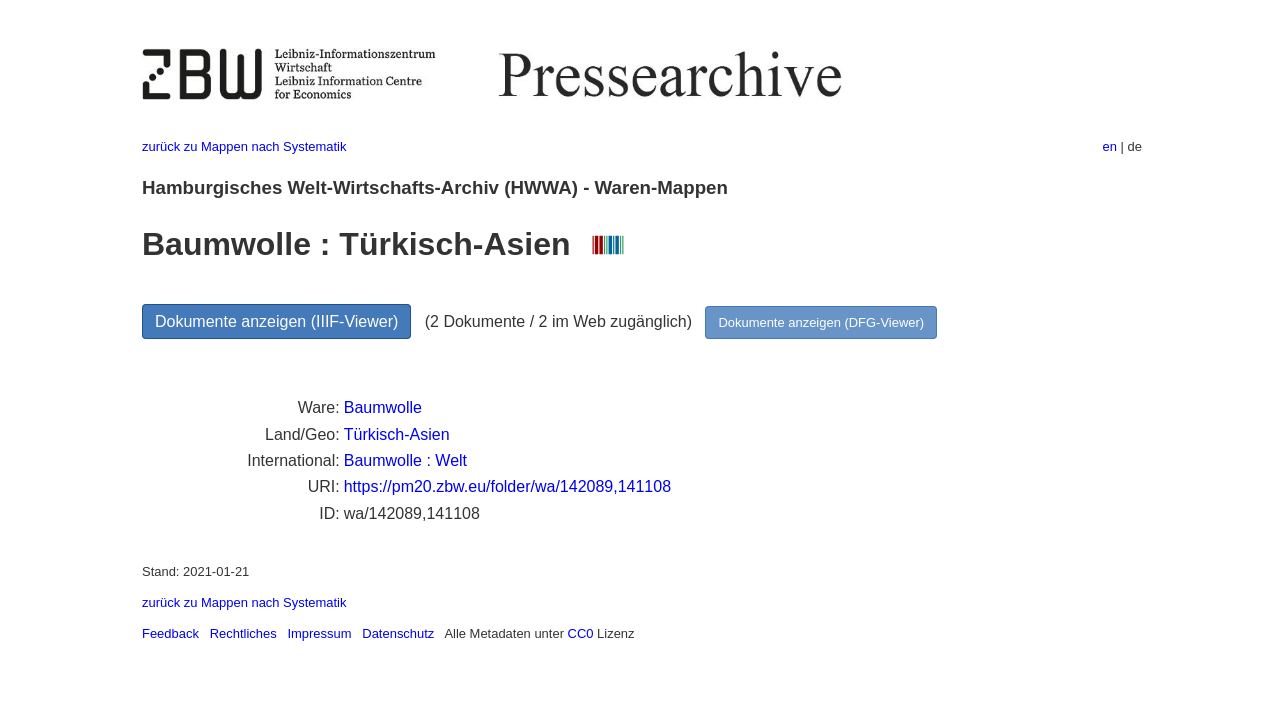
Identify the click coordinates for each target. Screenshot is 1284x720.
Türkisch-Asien (397, 434)
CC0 (581, 633)
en (1110, 146)
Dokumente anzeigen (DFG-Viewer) (821, 322)
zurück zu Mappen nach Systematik (244, 146)
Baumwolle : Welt (405, 460)
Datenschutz (398, 633)
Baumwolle (383, 407)
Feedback (170, 633)
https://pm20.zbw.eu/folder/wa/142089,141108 (507, 486)
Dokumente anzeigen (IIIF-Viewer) (276, 321)
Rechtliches (243, 633)
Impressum (319, 633)
